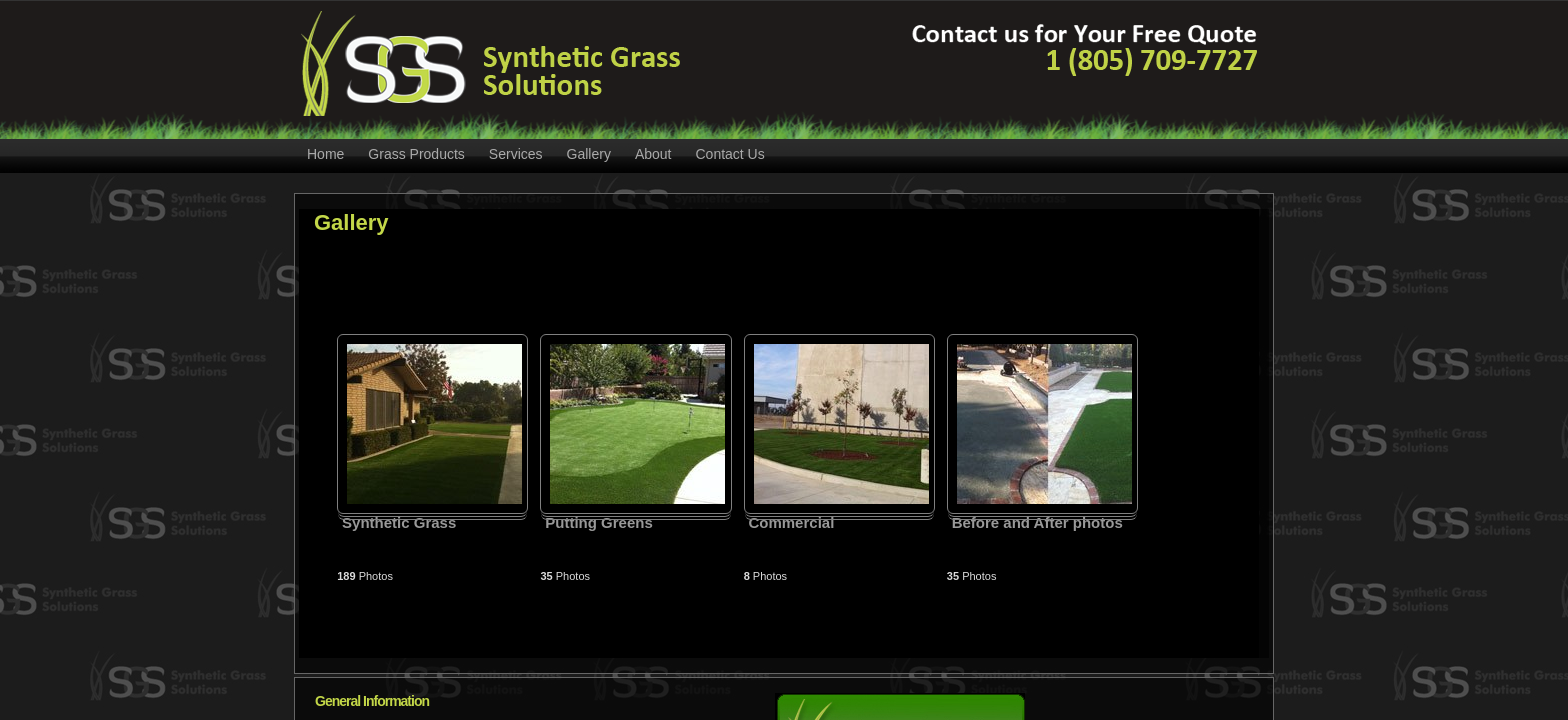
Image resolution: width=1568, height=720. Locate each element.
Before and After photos (1037, 522)
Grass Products (416, 154)
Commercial (791, 522)
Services (516, 154)
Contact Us (729, 154)
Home (325, 154)
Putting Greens (599, 522)
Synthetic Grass (399, 522)
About (653, 154)
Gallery (589, 154)
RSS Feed (1255, 155)
